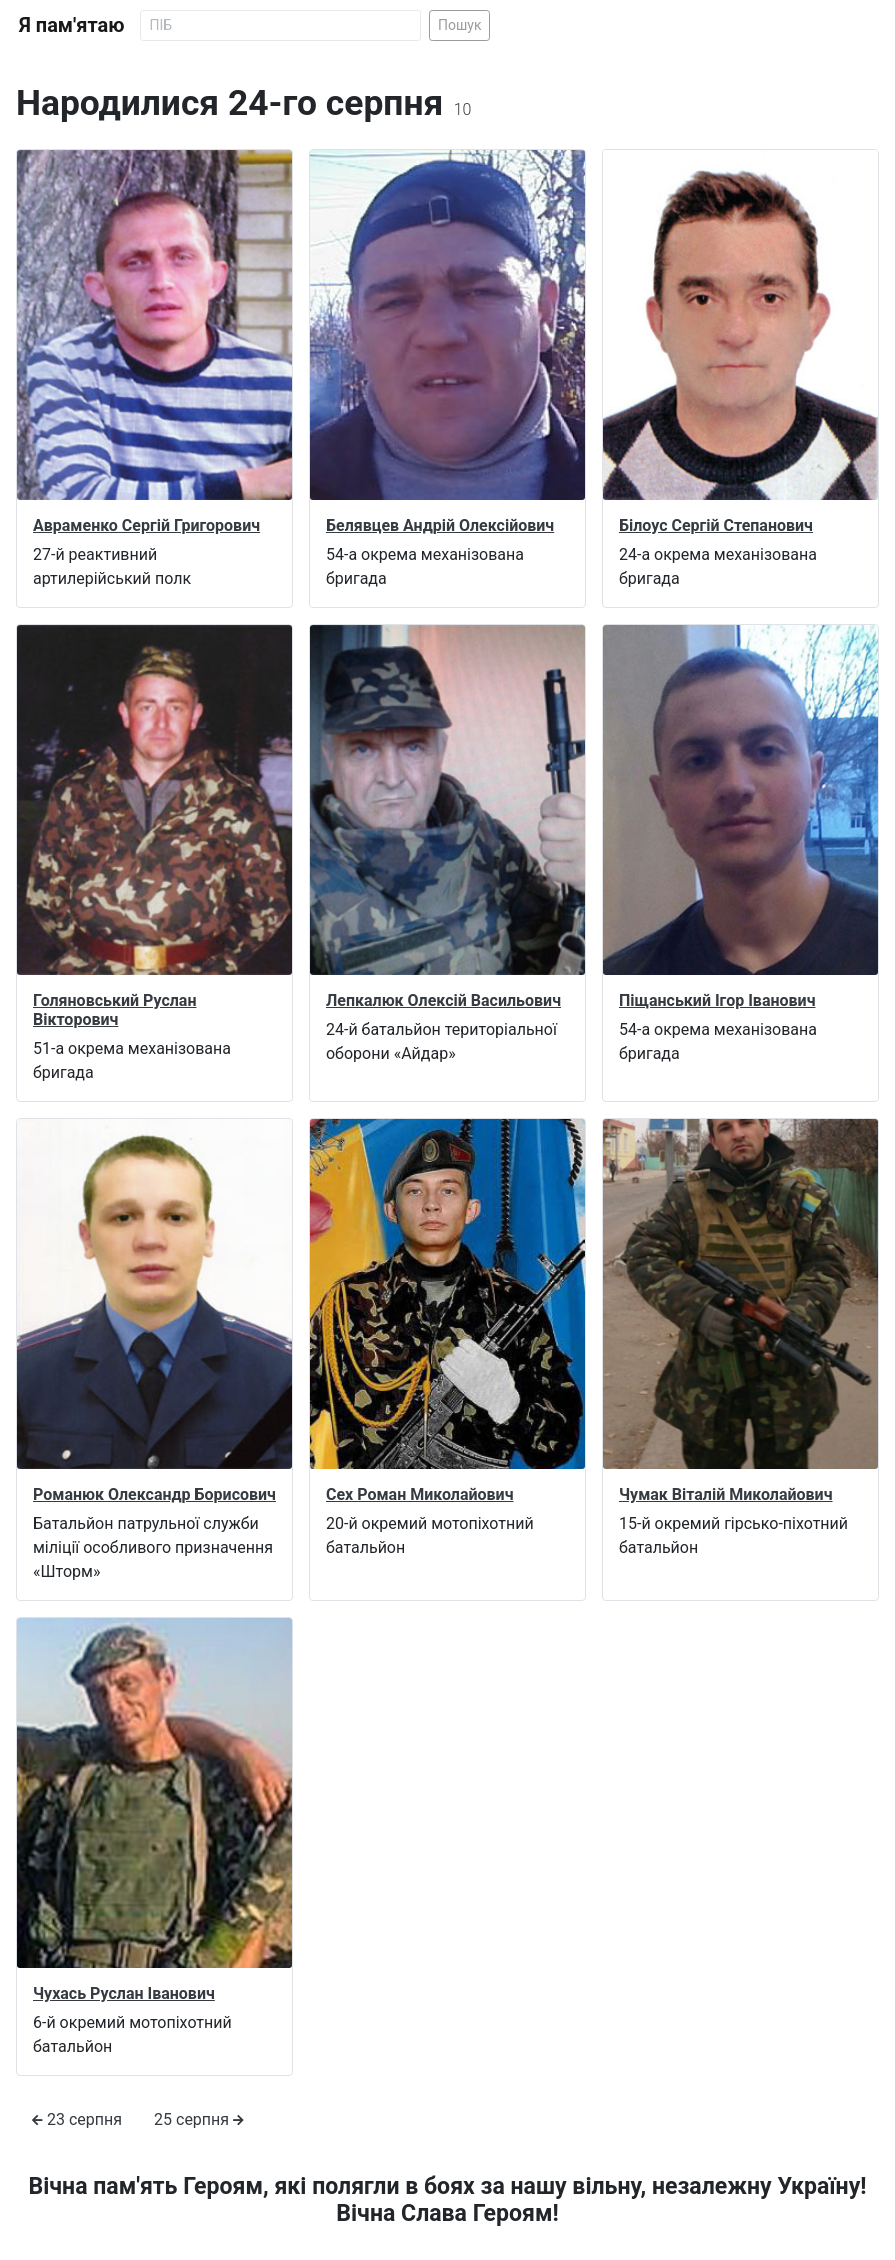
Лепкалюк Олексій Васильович (443, 1000)
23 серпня (77, 2119)
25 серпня (199, 2119)
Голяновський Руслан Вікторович (114, 1010)
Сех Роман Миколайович (420, 1494)
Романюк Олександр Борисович (154, 1494)
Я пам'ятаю (71, 25)
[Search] (280, 25)
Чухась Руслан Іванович (124, 1993)
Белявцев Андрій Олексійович (440, 525)
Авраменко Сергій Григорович (146, 525)
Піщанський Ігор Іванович (717, 1000)
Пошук (460, 25)
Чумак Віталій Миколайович (726, 1494)
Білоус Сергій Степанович (716, 525)
